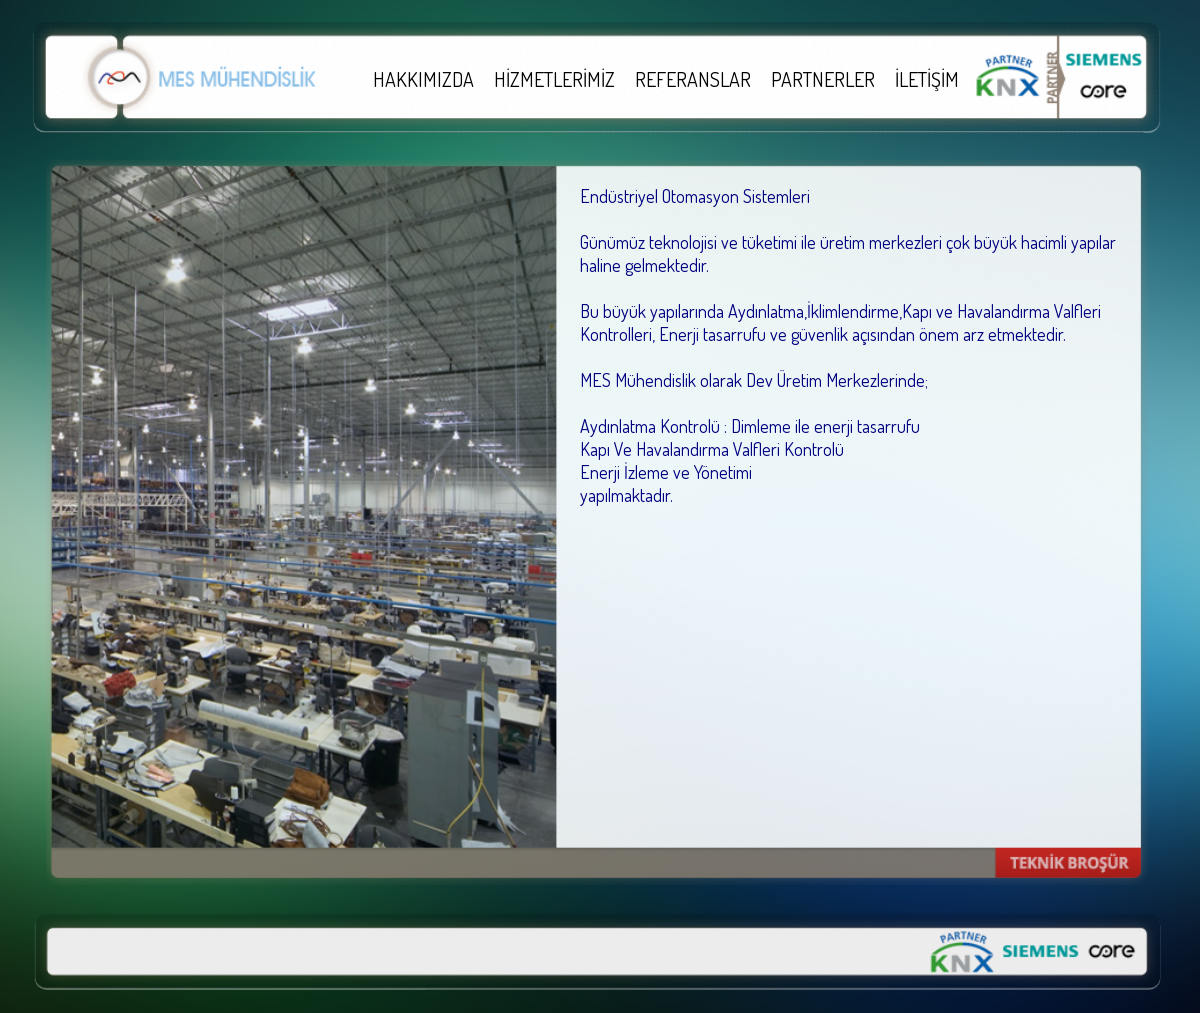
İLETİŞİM (927, 79)
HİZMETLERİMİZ (554, 79)
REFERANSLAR (693, 79)
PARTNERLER (823, 79)
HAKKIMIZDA (423, 79)
